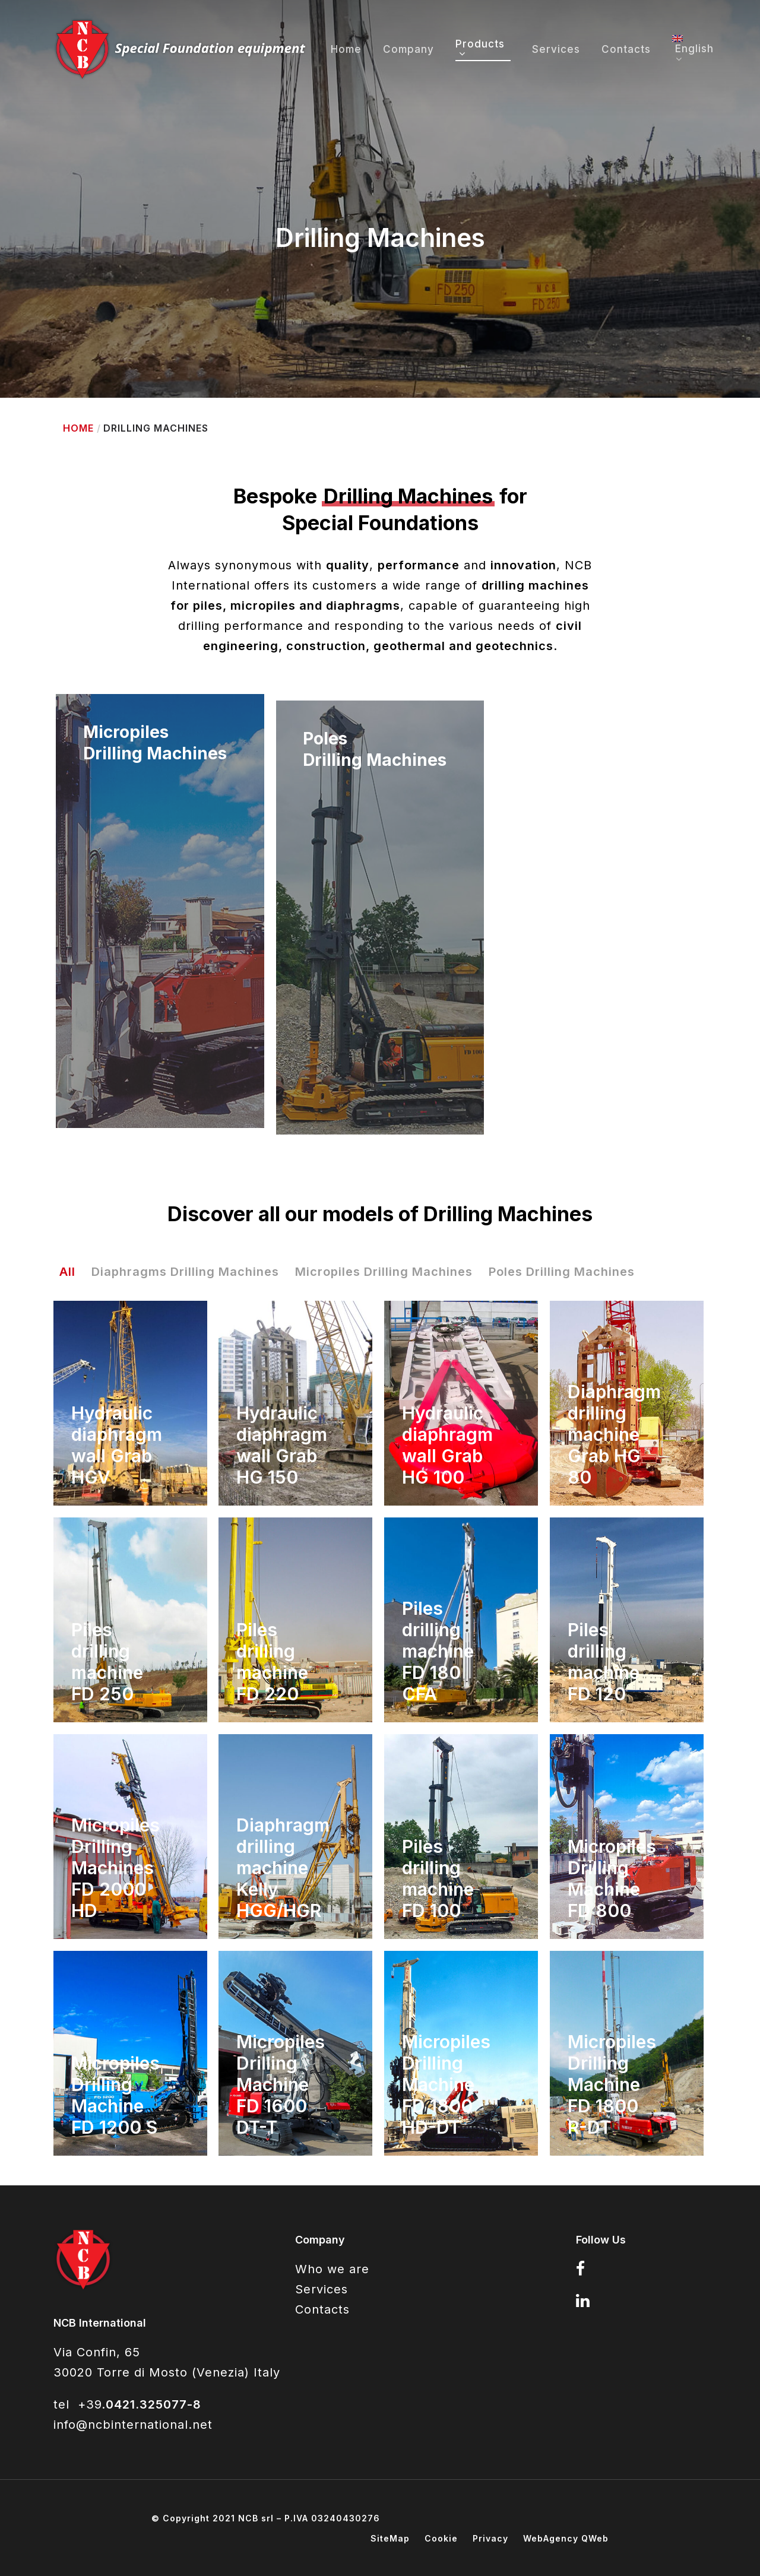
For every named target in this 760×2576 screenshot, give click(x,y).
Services (556, 50)
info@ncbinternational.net (133, 2424)
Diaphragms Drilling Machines (185, 1271)
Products (480, 49)
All (67, 1271)
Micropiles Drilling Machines (384, 1271)
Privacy (490, 2538)
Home (346, 50)
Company (408, 50)
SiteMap (390, 2538)
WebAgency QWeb (566, 2538)
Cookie (441, 2538)
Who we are (332, 2269)
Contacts (626, 50)
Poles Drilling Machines (562, 1271)
